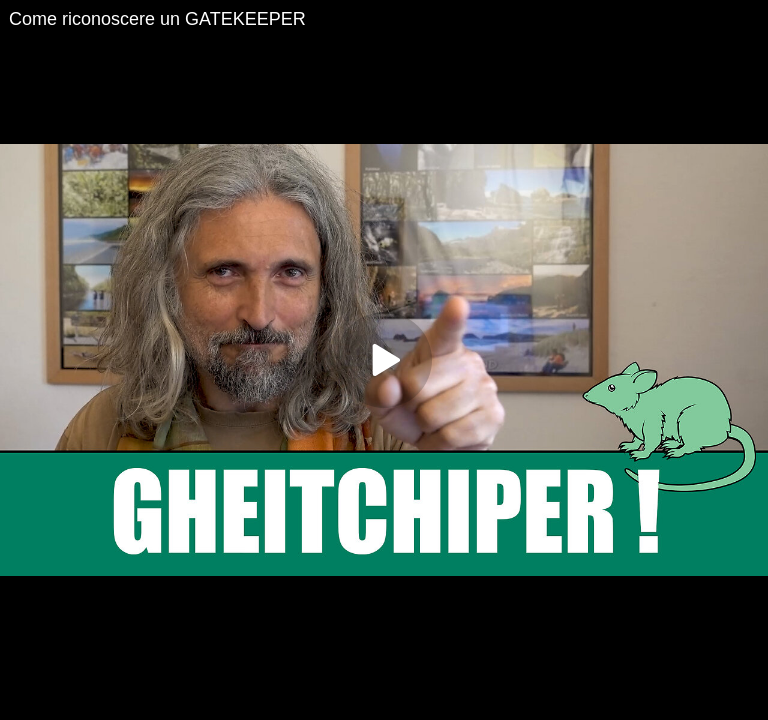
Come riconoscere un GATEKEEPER (157, 19)
